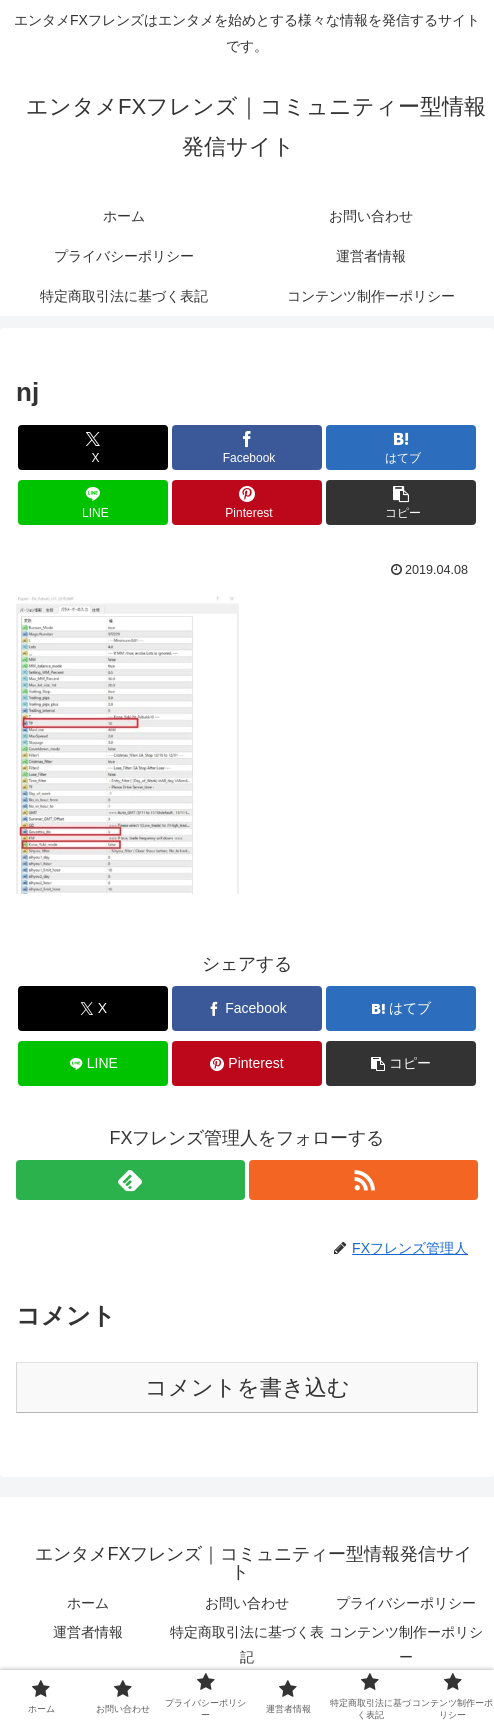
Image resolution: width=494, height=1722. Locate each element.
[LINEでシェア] (93, 502)
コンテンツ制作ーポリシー (406, 1644)
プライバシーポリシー (406, 1603)
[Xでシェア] (93, 447)
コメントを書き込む (247, 1387)
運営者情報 (88, 1632)
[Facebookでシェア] (247, 447)
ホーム (88, 1603)
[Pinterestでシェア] (247, 502)
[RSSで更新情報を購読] (363, 1180)
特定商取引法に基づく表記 (247, 1644)
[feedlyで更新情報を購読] (130, 1180)
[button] (401, 502)
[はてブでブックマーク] (401, 447)
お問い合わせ (247, 1603)
